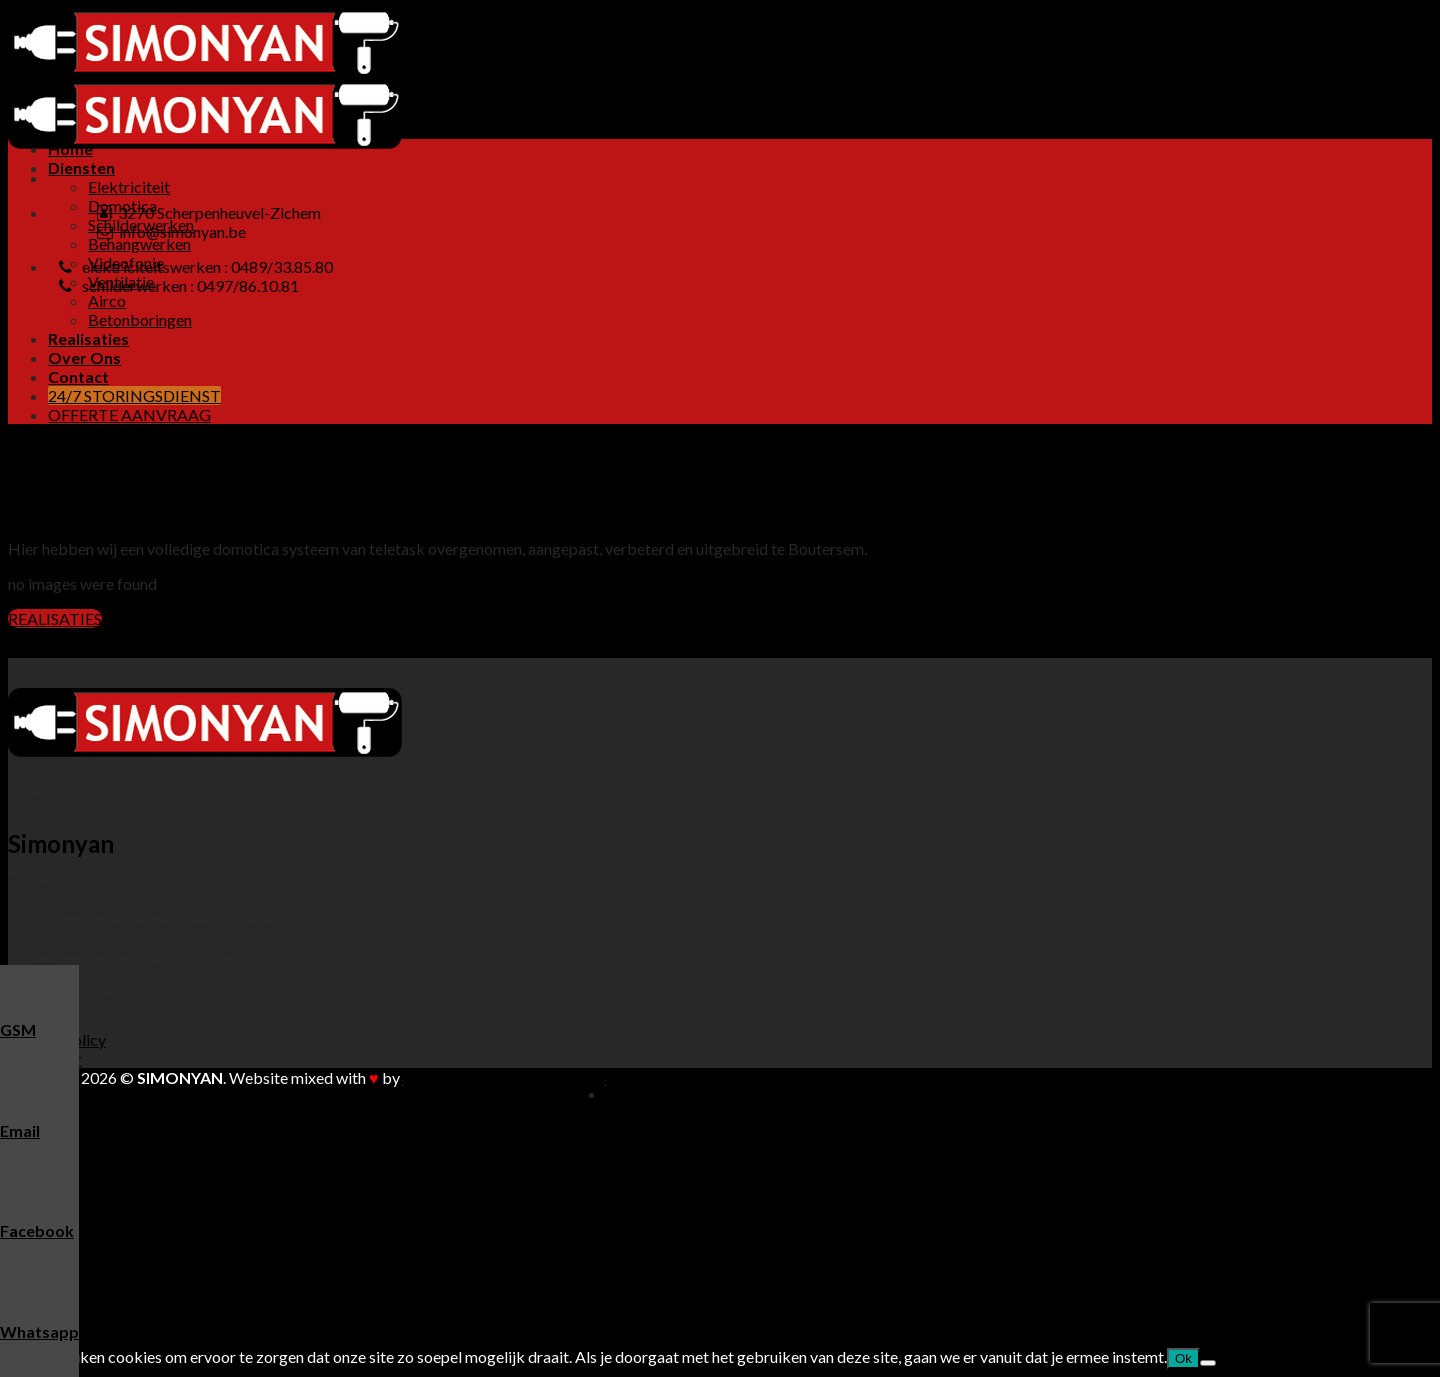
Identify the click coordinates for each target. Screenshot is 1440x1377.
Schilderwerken (141, 1169)
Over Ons (84, 357)
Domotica (122, 1150)
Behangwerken (139, 243)
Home (70, 148)
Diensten (81, 167)
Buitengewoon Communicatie (504, 1077)
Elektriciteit (129, 186)
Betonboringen (140, 319)
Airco (107, 300)
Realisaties (88, 338)
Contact (78, 376)
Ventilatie (121, 1226)
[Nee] (1208, 1363)
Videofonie (126, 1207)
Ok (1183, 1358)
